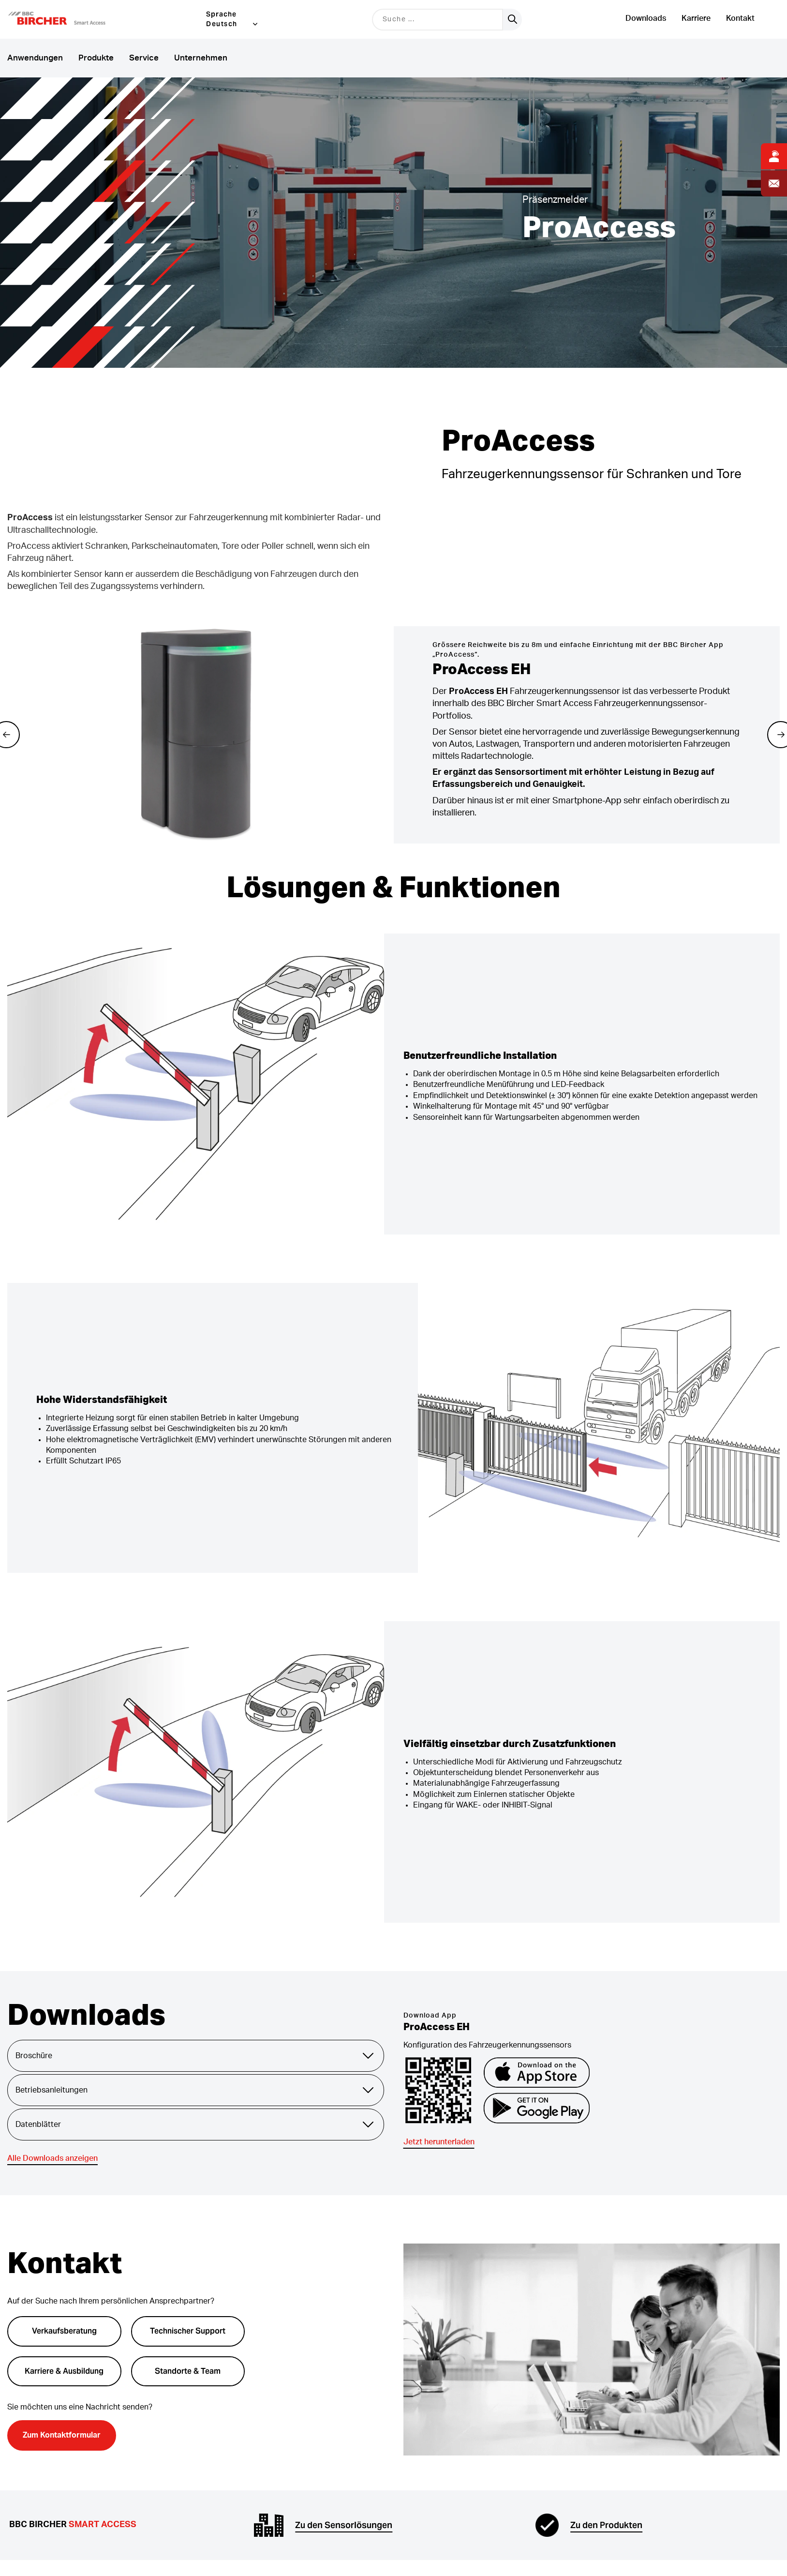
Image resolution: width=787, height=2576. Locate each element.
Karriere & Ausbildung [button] (64, 2371)
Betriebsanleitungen (195, 2090)
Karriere (696, 18)
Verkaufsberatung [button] (64, 2331)
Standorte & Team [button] (188, 2371)
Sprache (221, 14)
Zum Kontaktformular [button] (62, 2435)
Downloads (645, 18)
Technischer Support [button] (187, 2331)
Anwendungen (35, 58)
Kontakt (740, 18)
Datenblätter (195, 2124)
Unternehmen (200, 58)
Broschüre (195, 2056)
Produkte (96, 58)
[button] (69, 19)
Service (144, 58)
